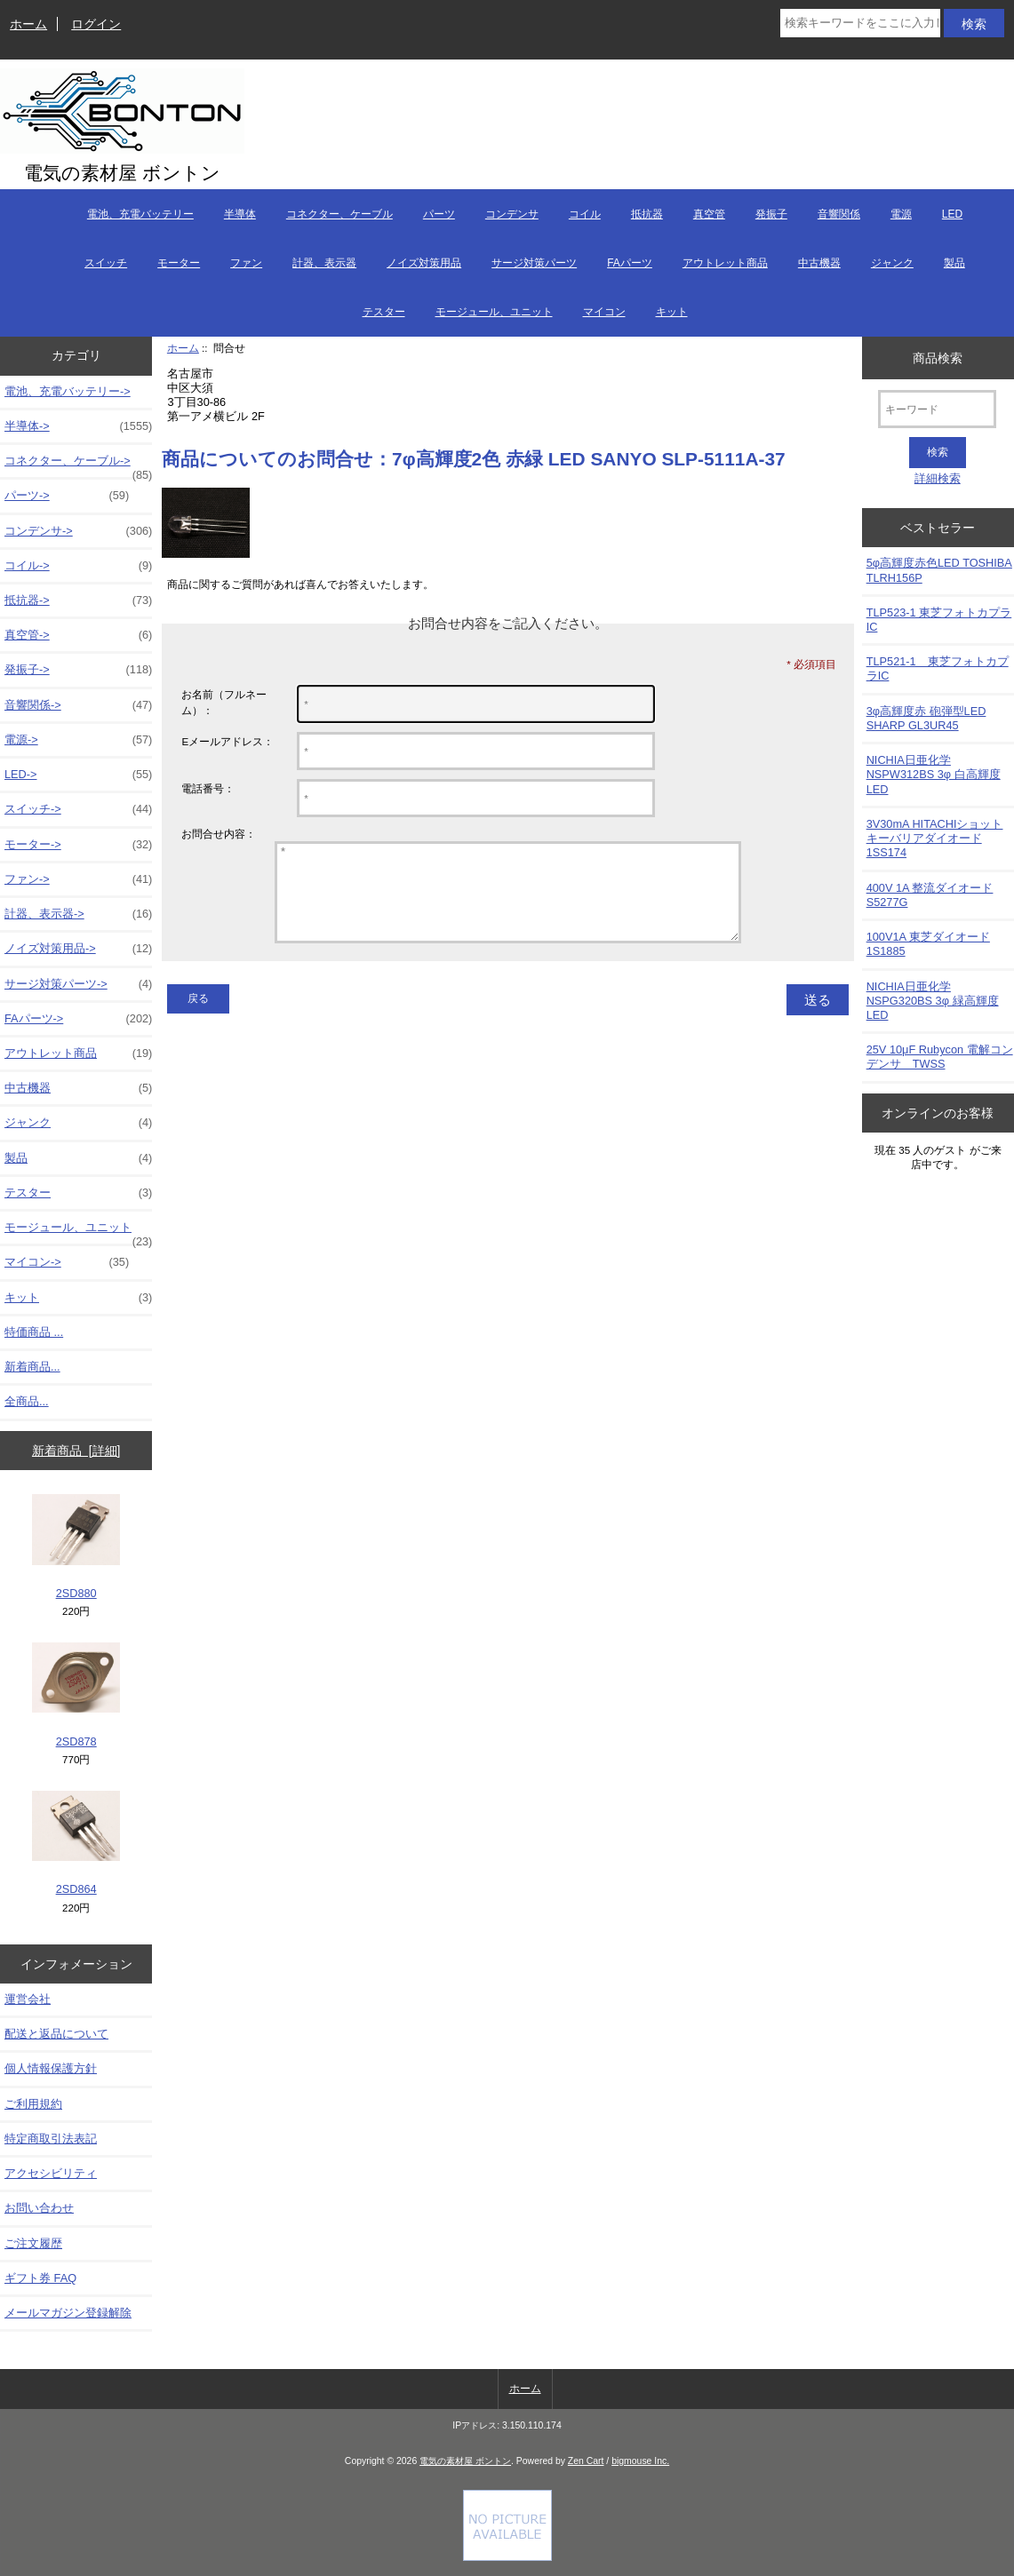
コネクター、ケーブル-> (78, 465)
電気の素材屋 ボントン (465, 2461)
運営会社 (27, 1999)
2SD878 (76, 1695)
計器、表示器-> (78, 914)
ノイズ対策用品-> (78, 949)
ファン (246, 263)
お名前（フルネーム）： (224, 701)
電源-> (78, 740)
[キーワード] (937, 409)
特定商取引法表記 (50, 2138)
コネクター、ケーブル (339, 214)
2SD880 (76, 1547)
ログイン (96, 24)
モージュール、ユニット (494, 312)
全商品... (26, 1401)
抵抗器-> (78, 600)
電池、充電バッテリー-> (67, 391)
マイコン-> (66, 1262)
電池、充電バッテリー (140, 214)
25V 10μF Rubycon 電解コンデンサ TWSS (939, 1056)
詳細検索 (937, 478)
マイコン (604, 312)
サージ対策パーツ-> (78, 984)
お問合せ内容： (218, 833)
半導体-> (78, 426)
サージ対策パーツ (534, 263)
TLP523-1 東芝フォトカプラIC (939, 619)
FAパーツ (629, 263)
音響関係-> (78, 705)
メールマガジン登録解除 (68, 2312)
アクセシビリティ (50, 2173)
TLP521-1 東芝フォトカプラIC (937, 668)
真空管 (709, 214)
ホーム (28, 24)
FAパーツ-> (78, 1019)
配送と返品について (56, 2033)
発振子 (771, 214)
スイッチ (105, 263)
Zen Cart (586, 2461)
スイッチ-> (78, 809)
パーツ (439, 214)
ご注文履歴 (33, 2243)
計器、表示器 (324, 263)
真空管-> (78, 635)
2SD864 (76, 1843)
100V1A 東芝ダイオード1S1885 (928, 944)
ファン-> (78, 879)
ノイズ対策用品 (424, 263)
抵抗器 (647, 214)
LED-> (78, 774)
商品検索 (937, 357)
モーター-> (78, 845)
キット (672, 312)
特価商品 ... (33, 1332)
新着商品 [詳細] (76, 1450)
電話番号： (208, 788)
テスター (384, 312)
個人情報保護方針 (50, 2068)
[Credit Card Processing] (507, 2557)
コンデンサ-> (78, 531)
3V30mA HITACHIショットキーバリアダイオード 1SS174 (934, 838)
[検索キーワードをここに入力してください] (860, 23)
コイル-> (78, 566)
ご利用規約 (33, 2104)
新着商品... (32, 1366)
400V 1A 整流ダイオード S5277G (930, 895)
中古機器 (819, 263)
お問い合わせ (39, 2207)
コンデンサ (512, 214)
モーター (178, 263)
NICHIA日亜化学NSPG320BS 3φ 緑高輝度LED (932, 1001)
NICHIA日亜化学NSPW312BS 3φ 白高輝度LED (933, 774)
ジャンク (892, 263)
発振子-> (78, 670)
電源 (901, 214)
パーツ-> (66, 496)
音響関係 (839, 214)
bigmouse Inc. (640, 2461)
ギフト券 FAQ (40, 2278)
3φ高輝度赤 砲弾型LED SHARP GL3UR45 (926, 718)
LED (952, 214)
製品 (954, 263)
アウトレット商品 (725, 263)
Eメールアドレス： (227, 741)
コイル (585, 214)
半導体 (240, 214)
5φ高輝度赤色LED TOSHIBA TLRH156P (939, 570)
